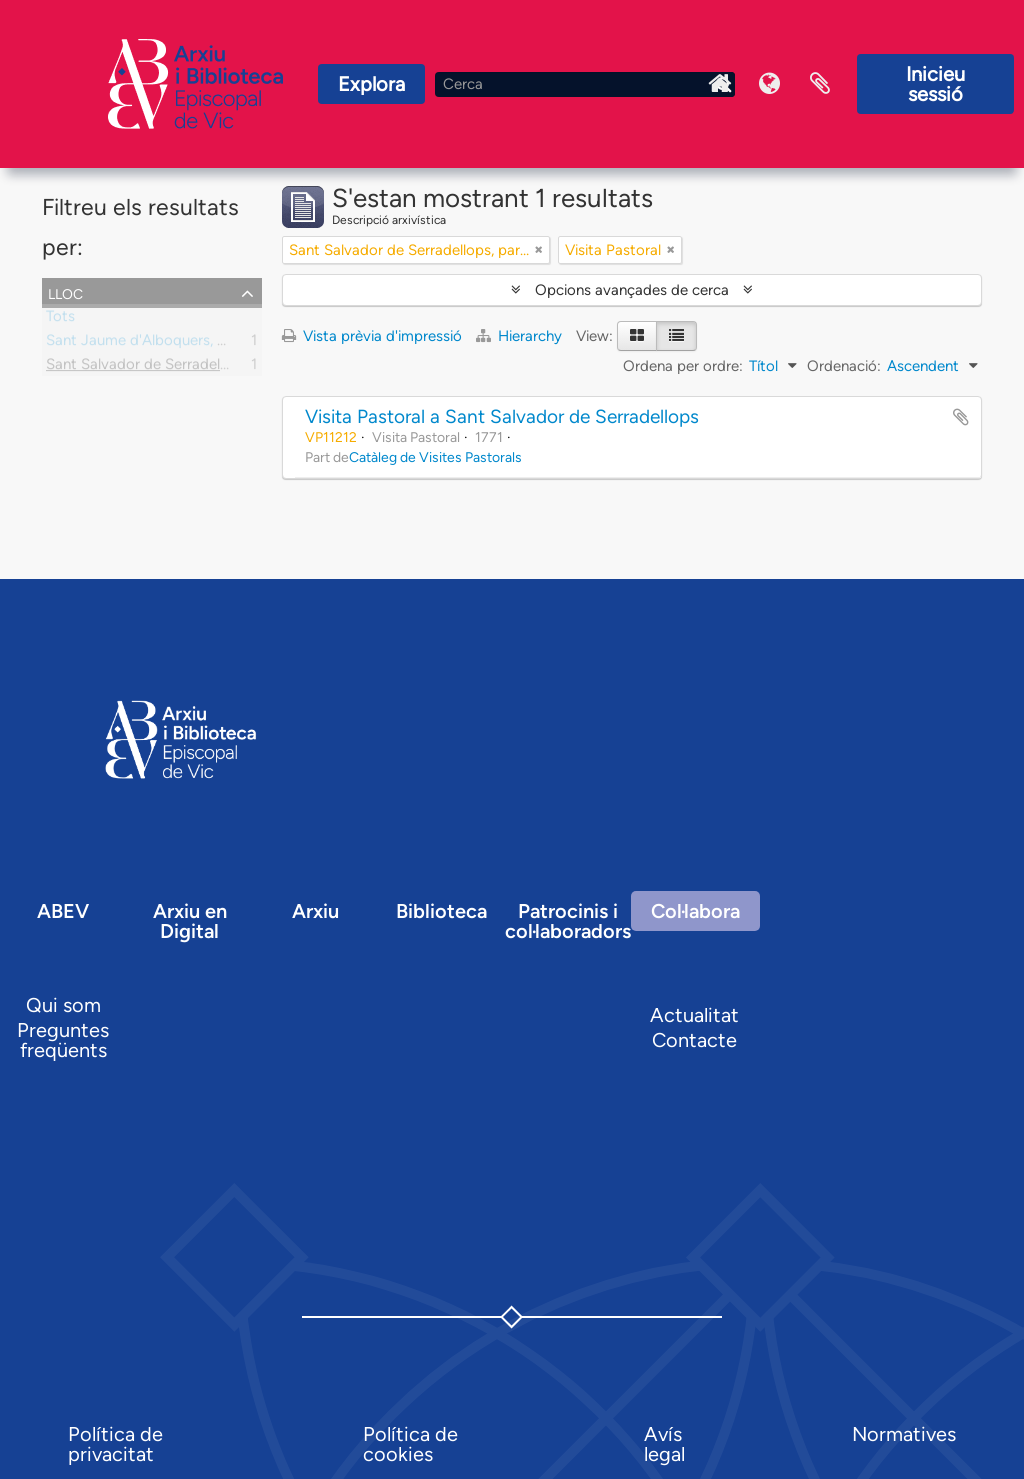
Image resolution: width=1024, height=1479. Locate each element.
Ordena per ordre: (683, 366)
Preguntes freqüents (63, 1040)
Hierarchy (521, 336)
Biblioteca (441, 911)
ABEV (63, 911)
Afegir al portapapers (961, 417)
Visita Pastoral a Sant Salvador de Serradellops (502, 416)
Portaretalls (820, 84)
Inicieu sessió (935, 84)
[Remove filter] (539, 250)
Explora (371, 84)
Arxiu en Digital (190, 921)
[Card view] (637, 336)
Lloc (65, 292)
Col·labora (695, 911)
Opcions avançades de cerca (632, 290)
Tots (60, 320)
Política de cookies (410, 1444)
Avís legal (664, 1444)
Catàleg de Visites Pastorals (435, 457)
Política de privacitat (115, 1444)
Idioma (770, 84)
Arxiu (315, 911)
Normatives (904, 1434)
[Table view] (676, 336)
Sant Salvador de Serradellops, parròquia (182, 368)
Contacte (694, 1040)
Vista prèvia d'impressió (372, 336)
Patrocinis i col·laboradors (568, 921)
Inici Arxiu (720, 84)
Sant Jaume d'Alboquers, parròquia (163, 344)
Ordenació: (844, 366)
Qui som (63, 1005)
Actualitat (694, 1015)
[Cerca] (585, 84)
